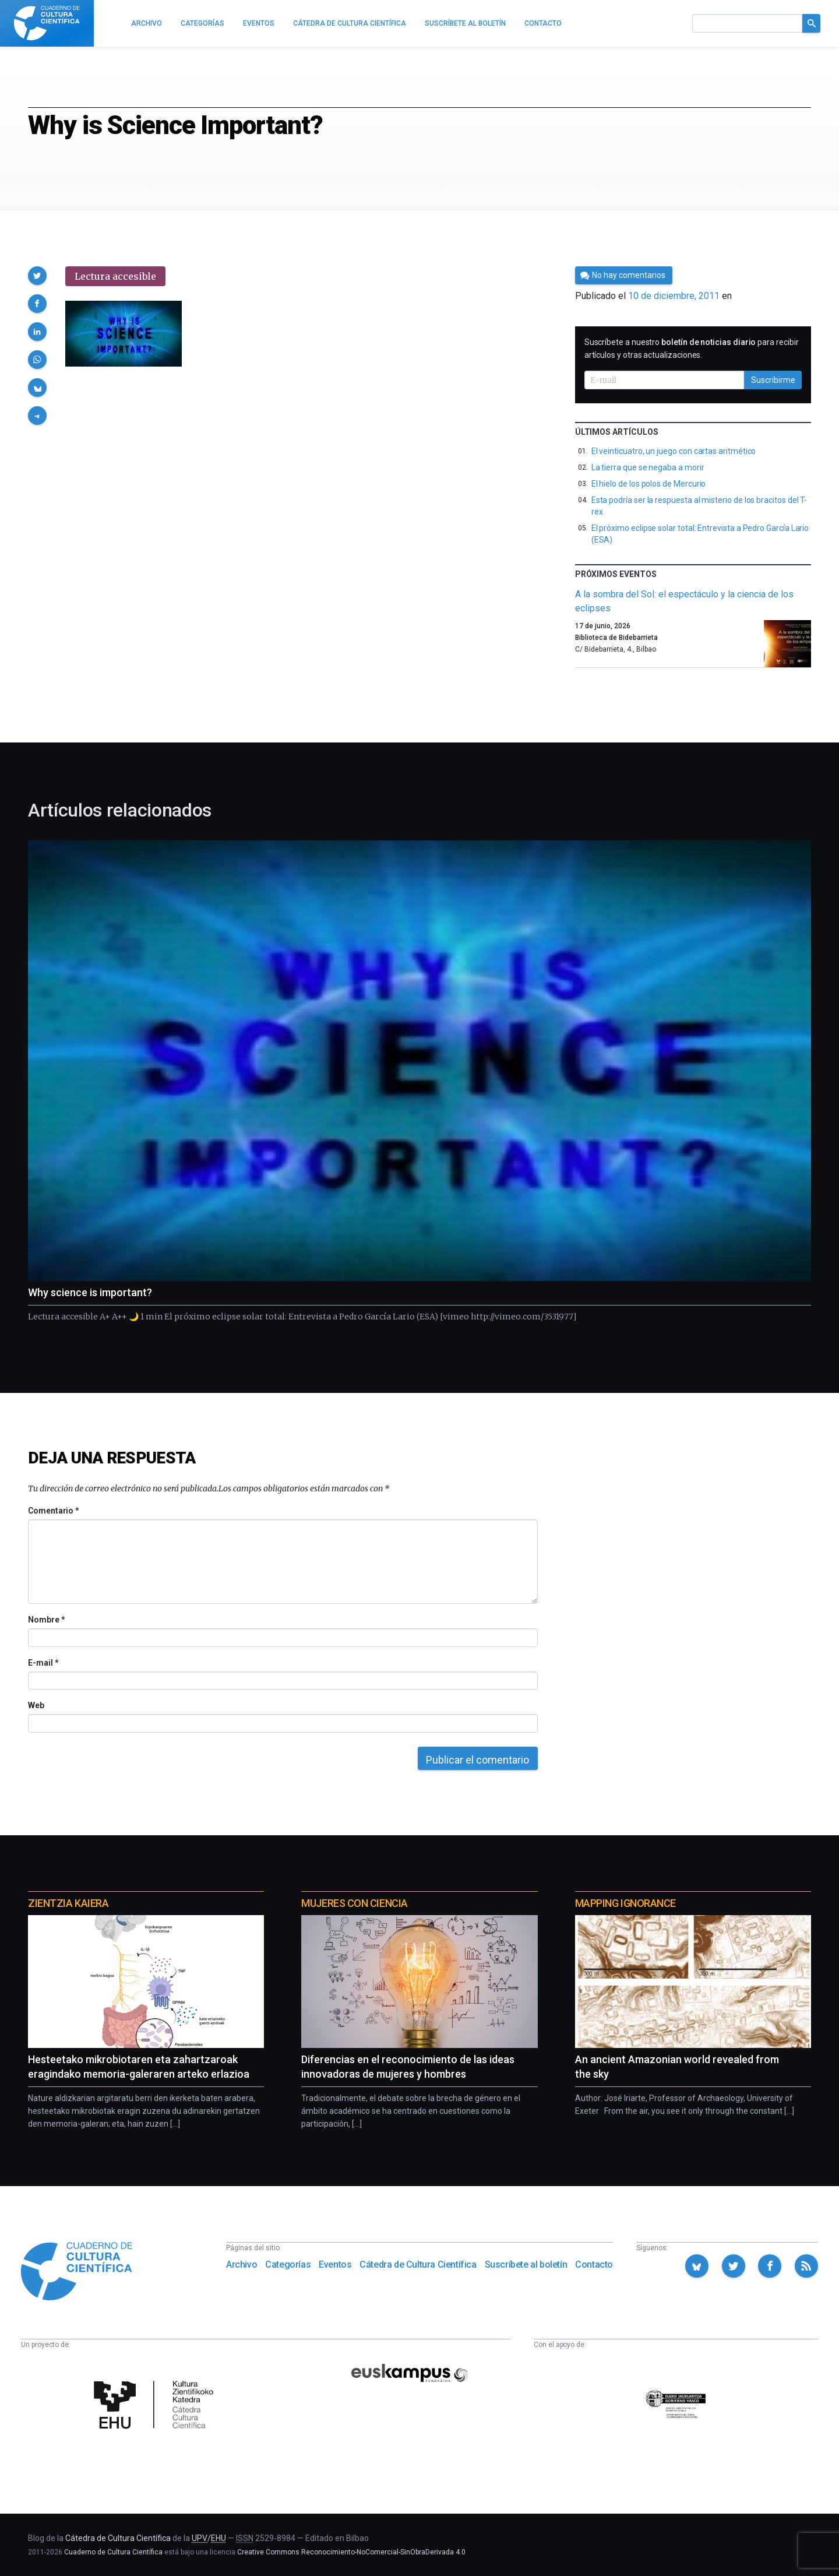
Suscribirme (773, 380)
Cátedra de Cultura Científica (417, 2264)
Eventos (335, 2264)
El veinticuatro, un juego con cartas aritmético (673, 451)
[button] (37, 275)
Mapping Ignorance (625, 1903)
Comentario (53, 1510)
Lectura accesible (115, 276)
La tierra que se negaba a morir (647, 467)
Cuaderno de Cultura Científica (113, 2552)
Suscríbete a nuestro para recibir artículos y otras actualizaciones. (691, 348)
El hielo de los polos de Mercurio (648, 483)
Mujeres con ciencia (354, 1903)
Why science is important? (90, 1292)
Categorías (288, 2264)
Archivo (241, 2264)
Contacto (594, 2264)
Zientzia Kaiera (68, 1903)
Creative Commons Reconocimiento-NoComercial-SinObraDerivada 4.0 (351, 2552)
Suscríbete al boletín (526, 2264)
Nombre (46, 1619)
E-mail (43, 1662)
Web (36, 1705)
